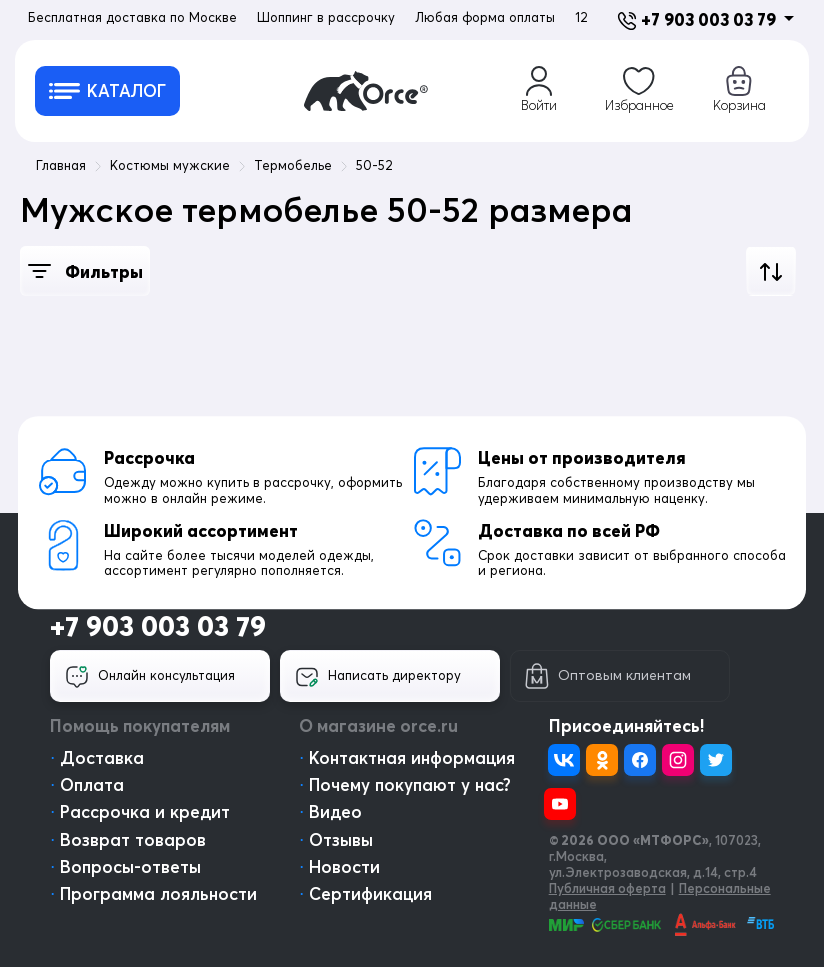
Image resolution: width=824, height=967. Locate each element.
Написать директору (378, 677)
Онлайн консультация (150, 677)
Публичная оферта (607, 888)
